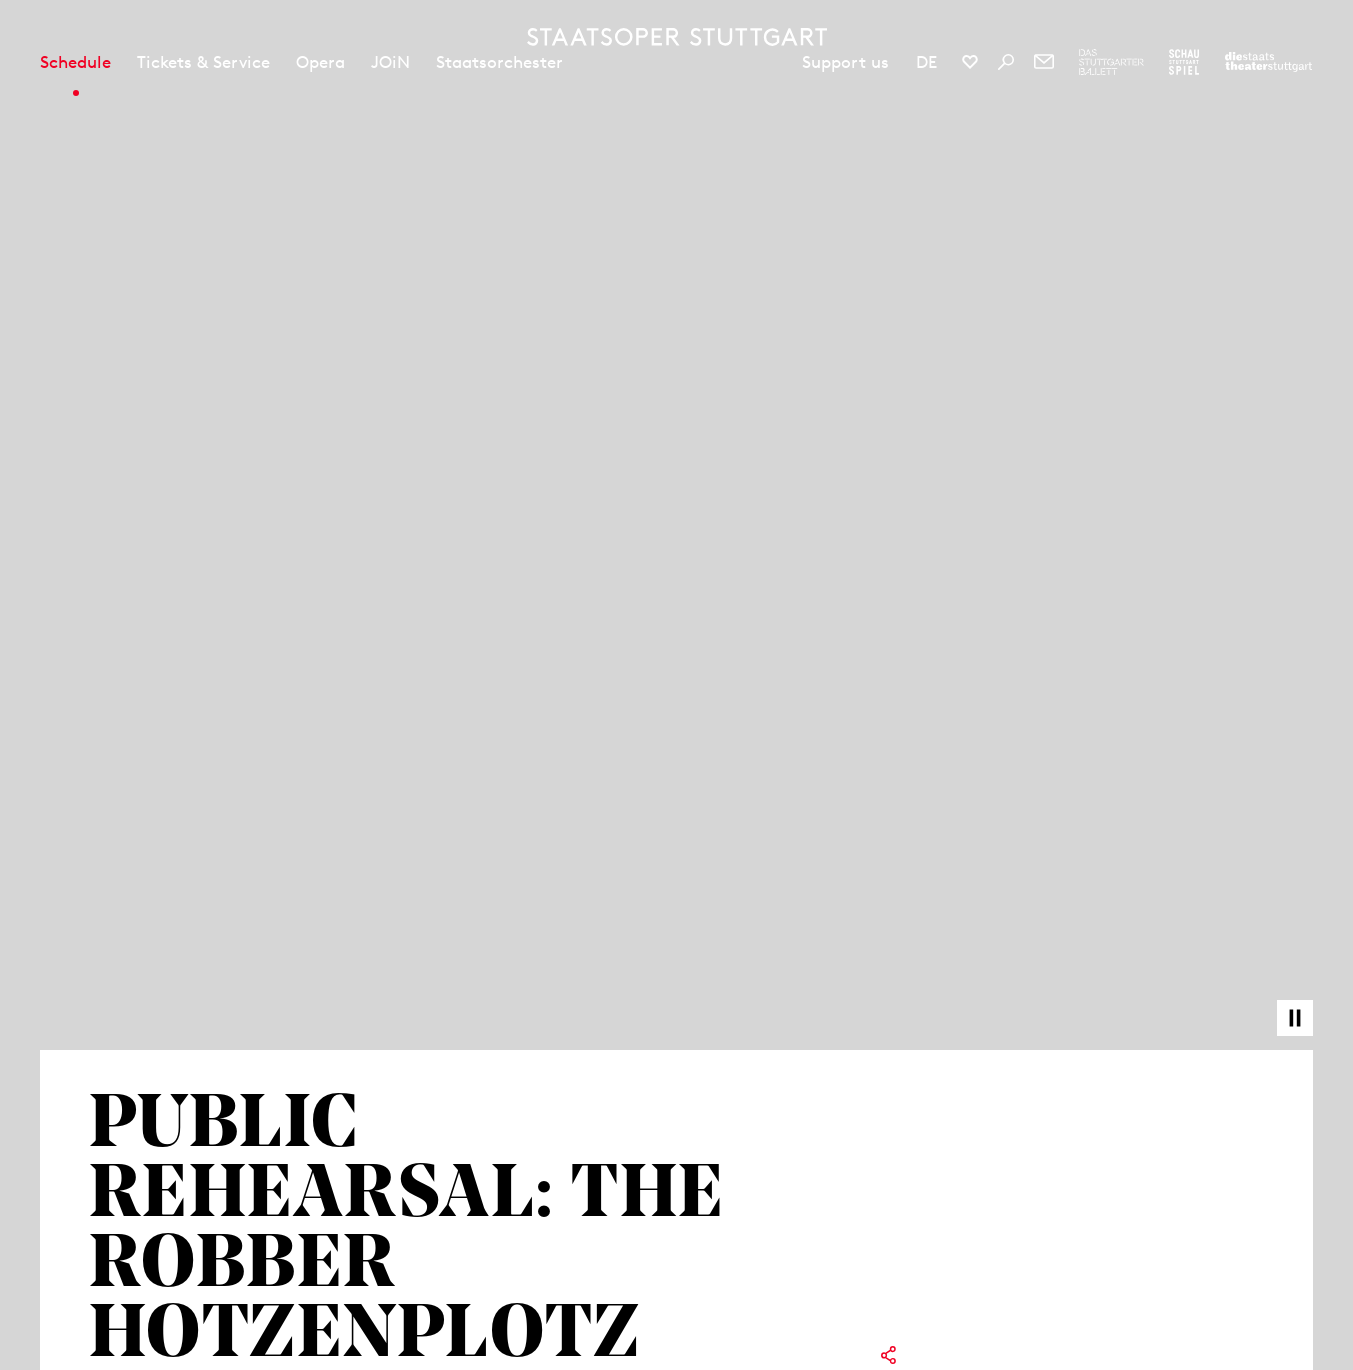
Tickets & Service (203, 62)
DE (926, 62)
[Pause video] (1295, 1018)
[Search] (1006, 62)
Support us (845, 62)
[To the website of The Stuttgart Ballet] (1111, 62)
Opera (320, 62)
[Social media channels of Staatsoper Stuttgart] (970, 62)
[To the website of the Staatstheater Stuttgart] (1268, 62)
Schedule (75, 62)
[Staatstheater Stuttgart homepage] (677, 37)
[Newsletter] (1044, 62)
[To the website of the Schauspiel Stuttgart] (1184, 62)
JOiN (390, 62)
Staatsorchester (499, 62)
